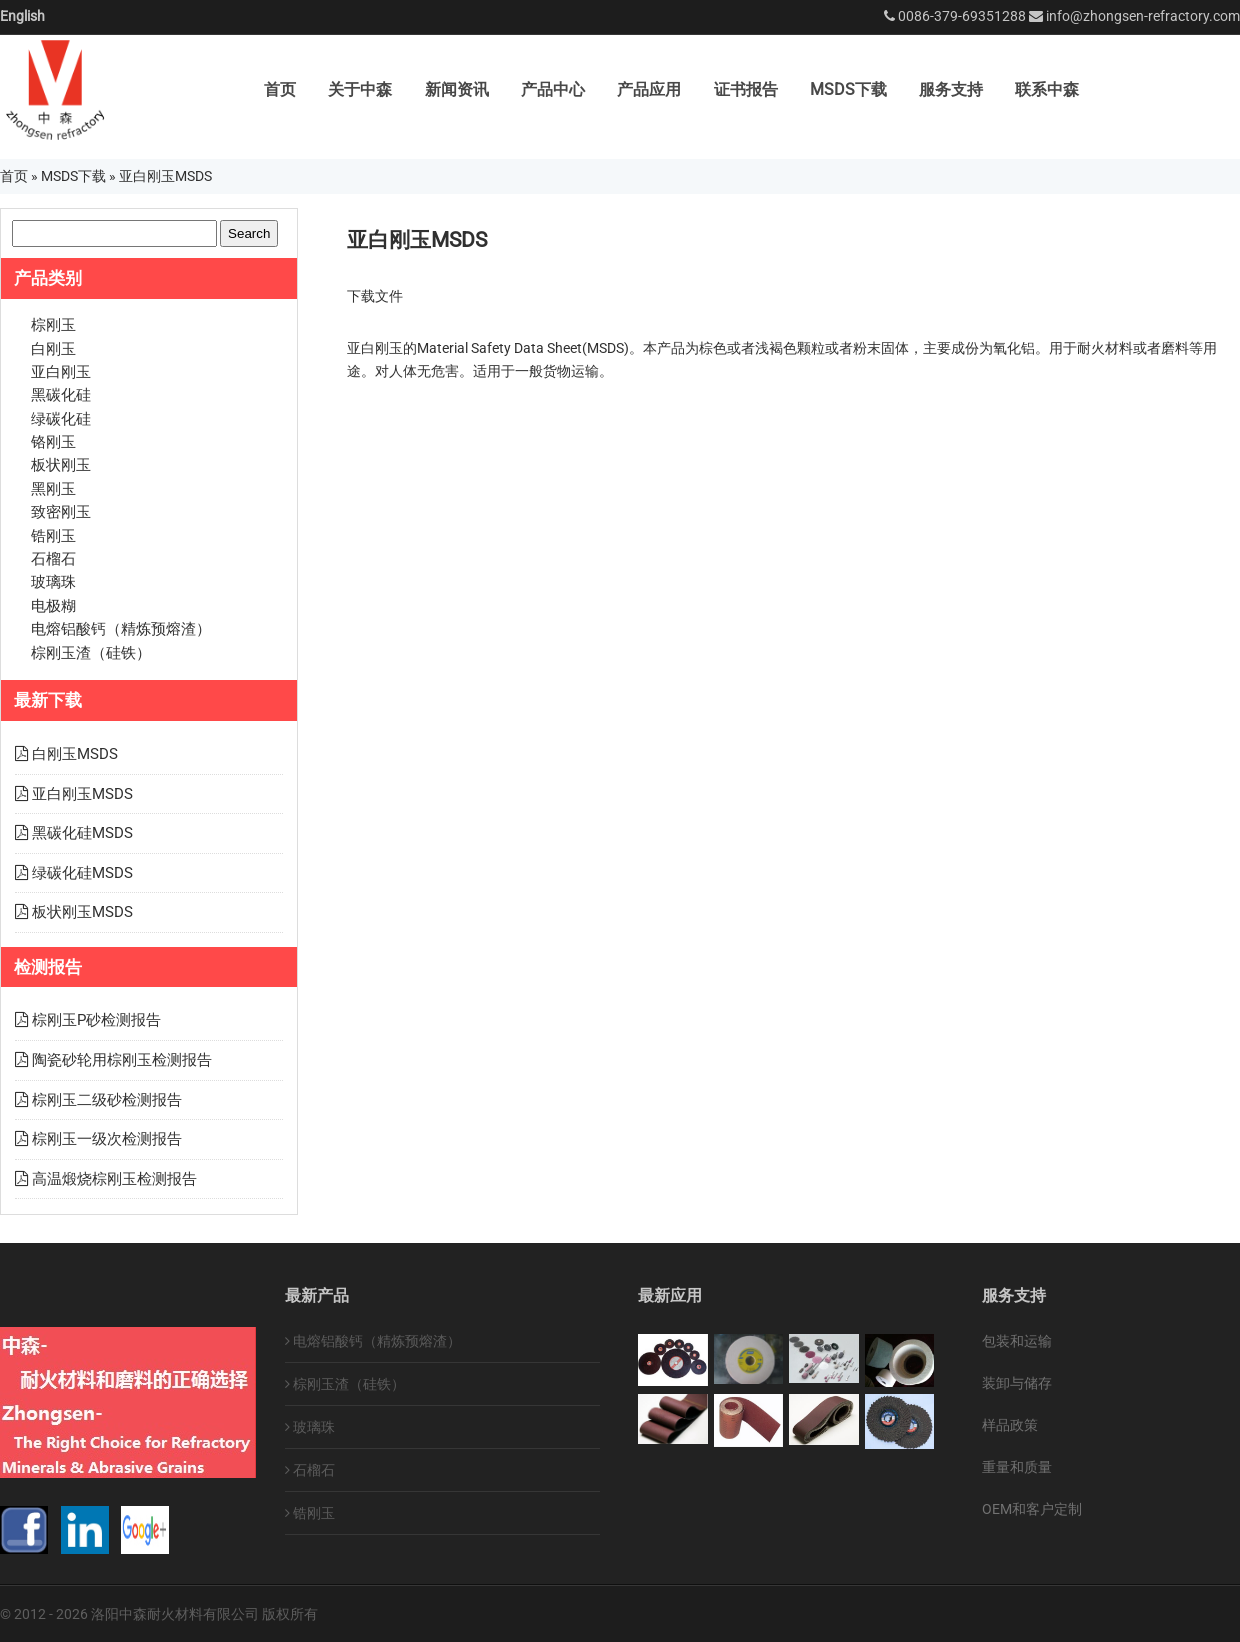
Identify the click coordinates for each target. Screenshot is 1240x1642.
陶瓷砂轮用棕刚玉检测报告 (122, 1060)
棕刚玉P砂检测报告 (96, 1020)
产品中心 (553, 89)
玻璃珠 (53, 582)
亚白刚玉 (61, 372)
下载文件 (375, 296)
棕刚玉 (53, 325)
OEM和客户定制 (1032, 1509)
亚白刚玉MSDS (82, 794)
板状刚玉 (61, 465)
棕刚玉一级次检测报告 (107, 1139)
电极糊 (53, 606)
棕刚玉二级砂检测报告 (107, 1100)
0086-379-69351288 (962, 16)
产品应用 (649, 89)
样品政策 (1010, 1425)
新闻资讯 (457, 89)
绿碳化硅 (61, 419)
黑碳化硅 (61, 395)
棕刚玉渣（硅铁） (91, 653)
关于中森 (360, 89)
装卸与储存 (1017, 1383)
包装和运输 (1017, 1341)
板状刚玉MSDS (82, 912)
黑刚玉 (53, 489)
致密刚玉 (61, 512)
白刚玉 (53, 349)
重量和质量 (1017, 1467)
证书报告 (746, 89)
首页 (280, 89)
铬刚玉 (53, 442)
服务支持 (951, 89)
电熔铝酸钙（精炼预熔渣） (121, 629)
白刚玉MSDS (75, 754)
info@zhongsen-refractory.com (1143, 16)
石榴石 (53, 559)
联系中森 (1047, 89)
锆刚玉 (53, 536)
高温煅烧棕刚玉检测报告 (114, 1179)
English (22, 16)
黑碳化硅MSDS (82, 833)
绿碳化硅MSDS (82, 873)
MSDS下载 (848, 89)
